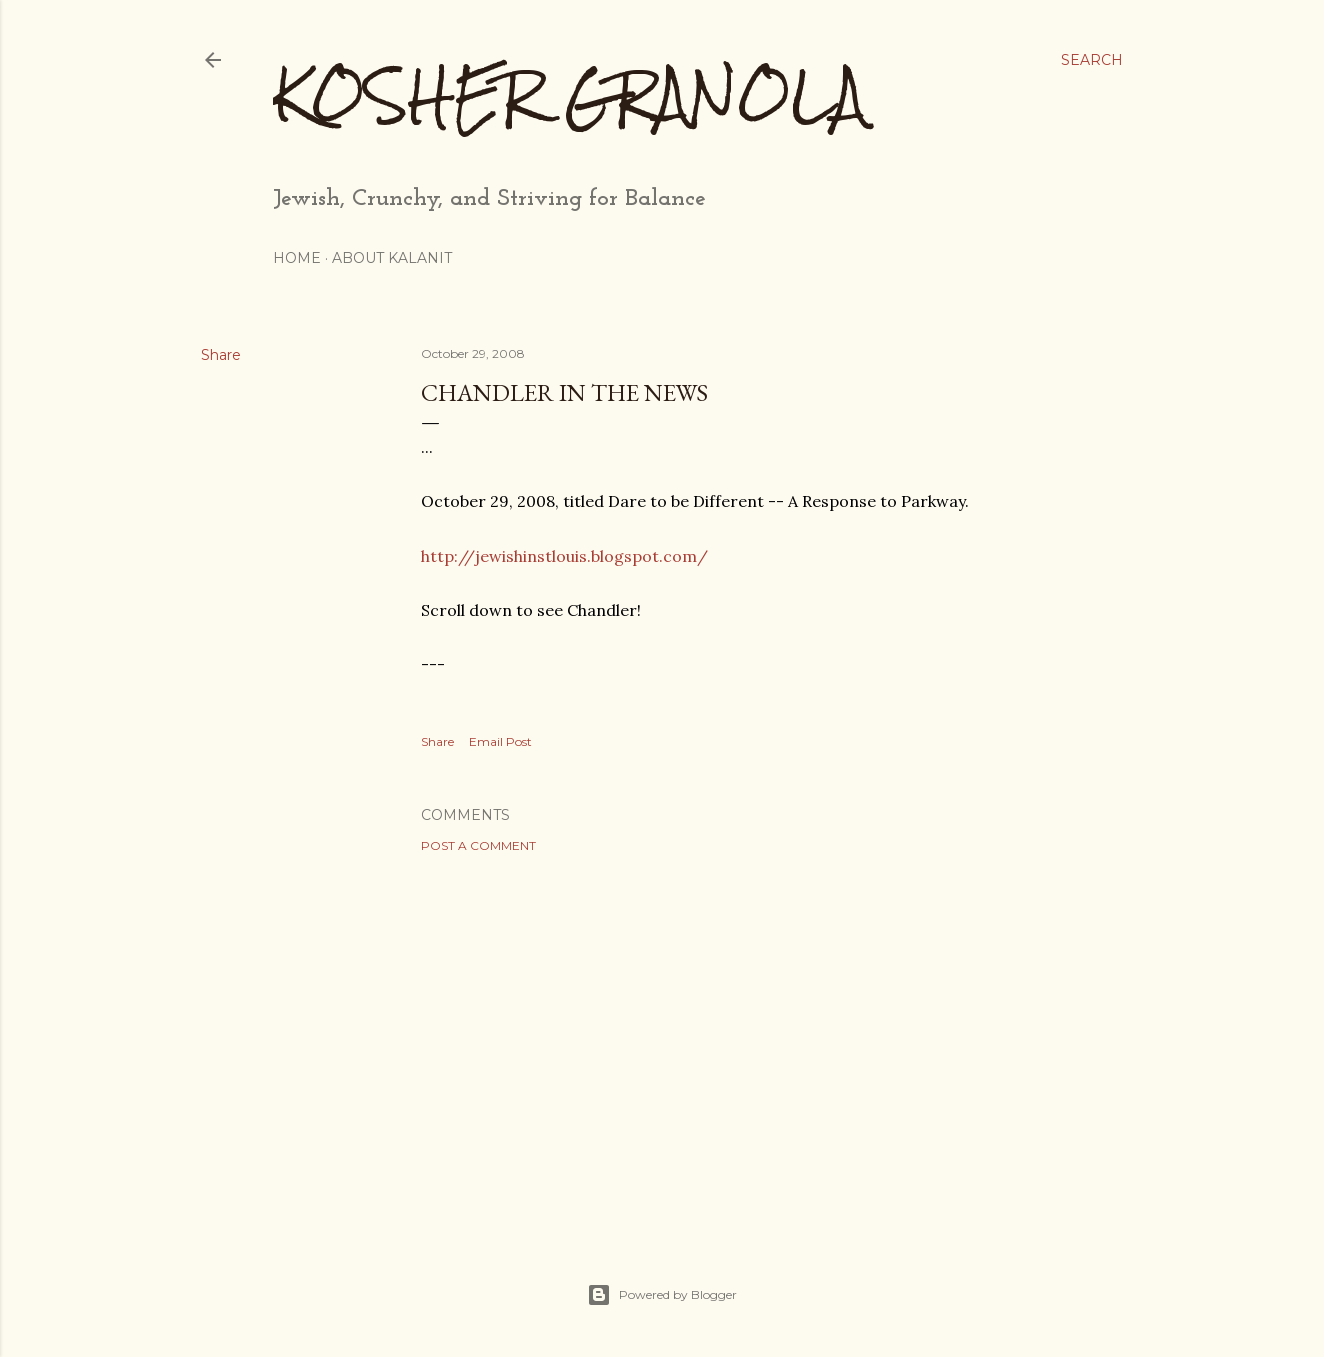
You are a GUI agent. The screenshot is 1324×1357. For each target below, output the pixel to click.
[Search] (1092, 60)
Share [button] (221, 355)
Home (297, 258)
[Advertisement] (762, 1043)
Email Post (500, 741)
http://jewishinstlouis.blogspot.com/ (564, 556)
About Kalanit (392, 258)
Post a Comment (478, 845)
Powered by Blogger (662, 1295)
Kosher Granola (569, 95)
